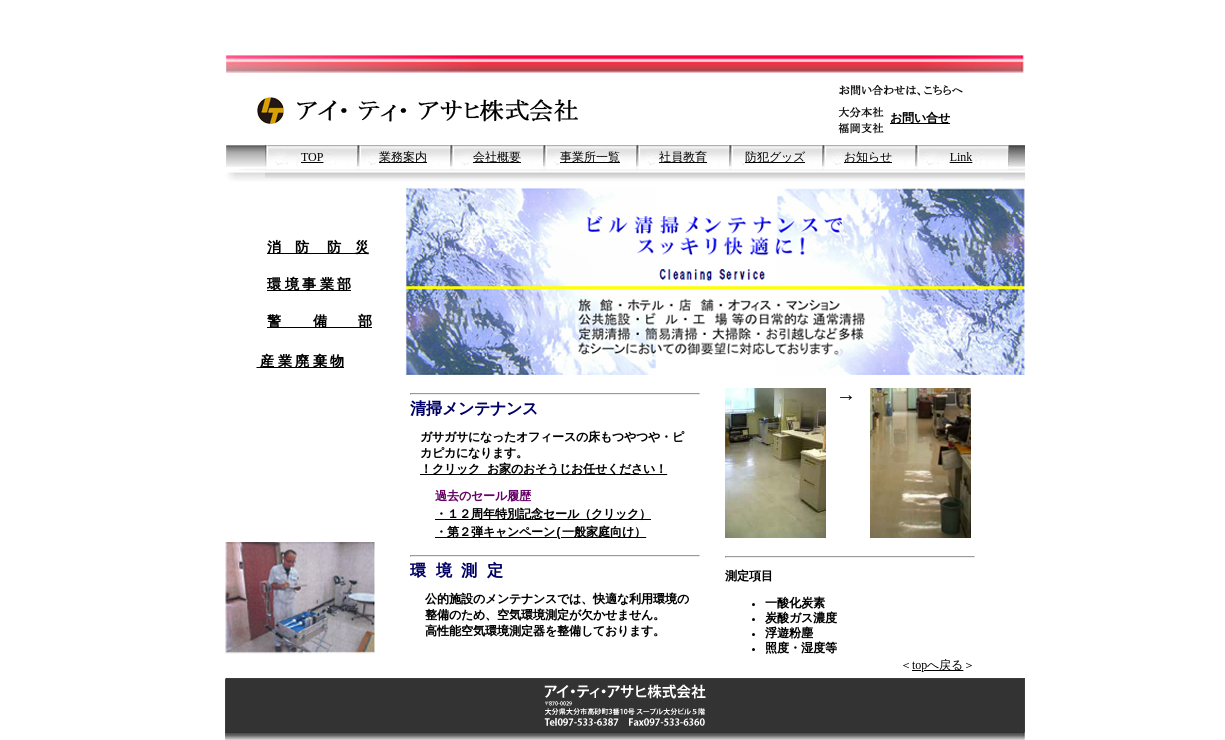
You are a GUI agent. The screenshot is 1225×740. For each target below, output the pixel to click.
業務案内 (403, 157)
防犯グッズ (775, 157)
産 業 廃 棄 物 (301, 361)
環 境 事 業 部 (309, 284)
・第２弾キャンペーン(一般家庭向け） (540, 532)
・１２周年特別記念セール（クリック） (543, 514)
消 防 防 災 (318, 247)
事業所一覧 (590, 157)
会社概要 (497, 157)
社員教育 (683, 157)
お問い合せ (920, 118)
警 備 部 (319, 321)
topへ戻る (937, 665)
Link (961, 157)
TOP (312, 157)
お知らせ (868, 157)
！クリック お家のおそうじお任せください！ (543, 469)
